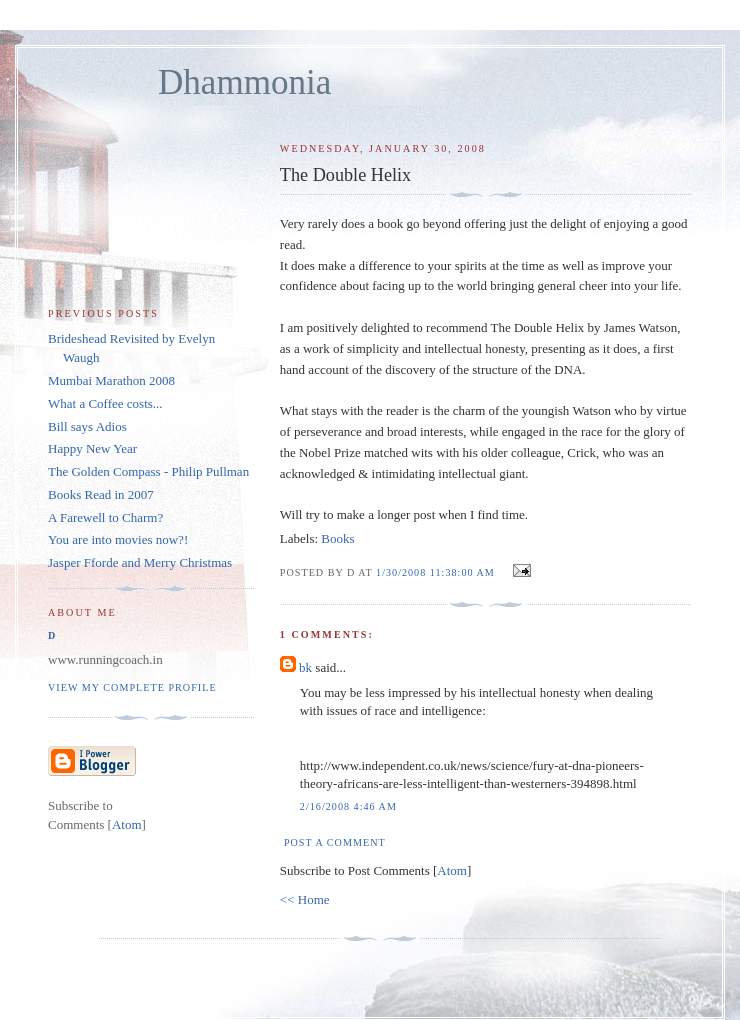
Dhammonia (244, 82)
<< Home (305, 899)
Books (337, 538)
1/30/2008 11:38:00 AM (437, 572)
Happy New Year (92, 448)
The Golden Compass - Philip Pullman (148, 471)
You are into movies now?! (118, 539)
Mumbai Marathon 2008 (111, 380)
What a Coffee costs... (105, 403)
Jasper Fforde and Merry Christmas (140, 562)
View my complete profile (132, 687)
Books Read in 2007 (101, 494)
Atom (452, 870)
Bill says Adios (87, 426)
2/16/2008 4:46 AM (348, 806)
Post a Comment (335, 842)
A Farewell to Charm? (105, 517)
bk (305, 667)
